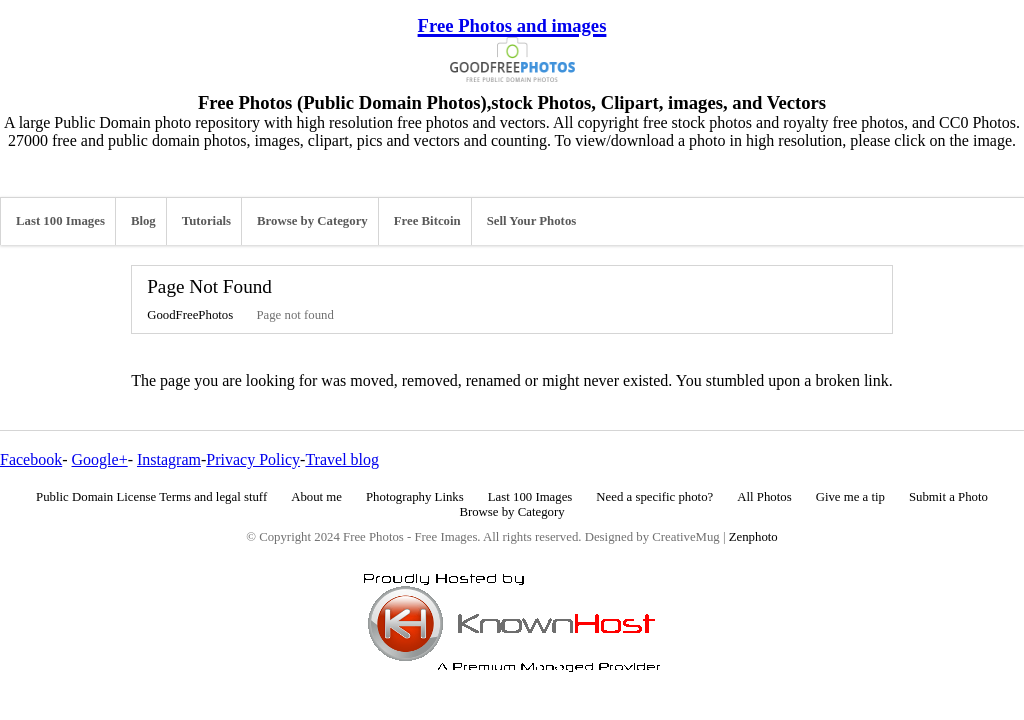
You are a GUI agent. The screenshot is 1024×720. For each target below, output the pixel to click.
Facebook (31, 459)
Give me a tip (850, 497)
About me (316, 497)
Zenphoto (753, 537)
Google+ (100, 459)
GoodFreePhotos (190, 315)
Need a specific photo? (654, 497)
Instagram (169, 459)
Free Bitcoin (427, 221)
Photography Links (415, 497)
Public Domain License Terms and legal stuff (151, 497)
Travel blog (342, 459)
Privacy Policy (253, 459)
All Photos (764, 497)
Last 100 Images (60, 221)
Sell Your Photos (532, 221)
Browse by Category (312, 221)
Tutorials (206, 221)
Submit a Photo (948, 497)
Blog (143, 221)
